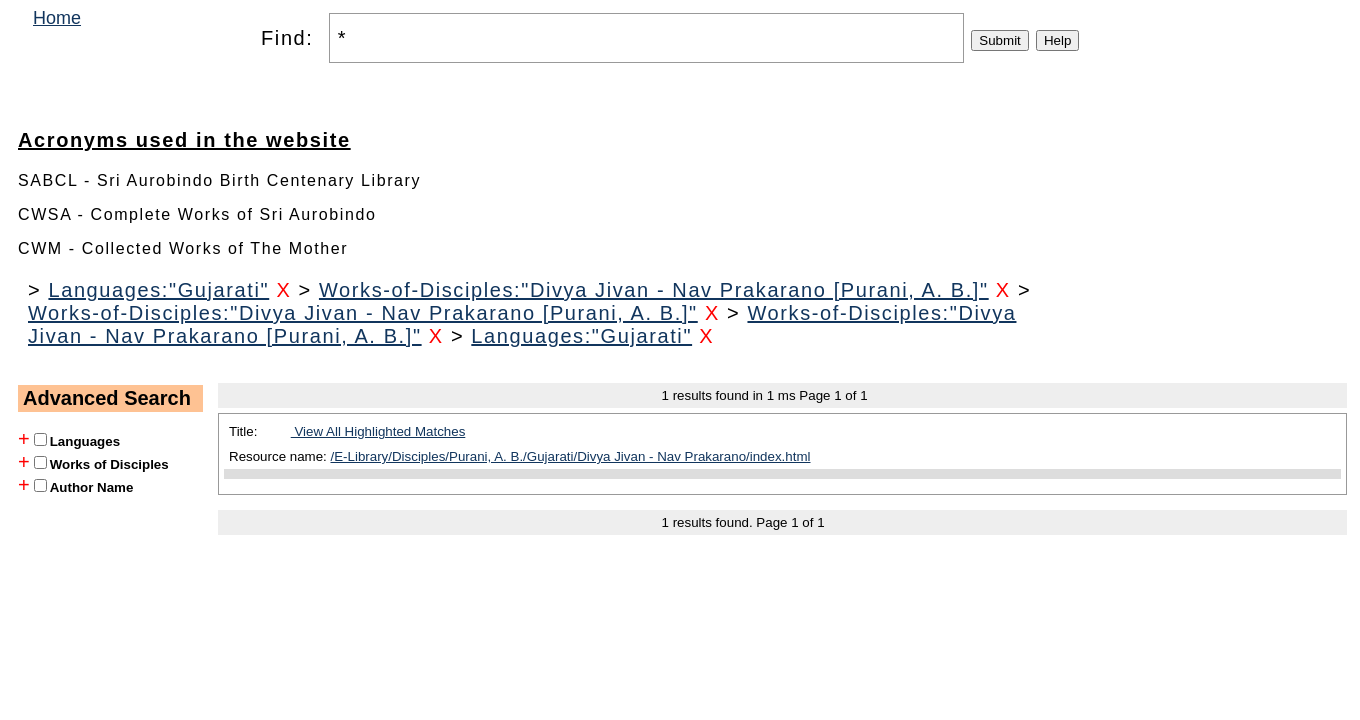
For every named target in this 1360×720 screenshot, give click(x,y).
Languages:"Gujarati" (158, 290)
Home (57, 18)
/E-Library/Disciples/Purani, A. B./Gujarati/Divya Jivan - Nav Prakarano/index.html (571, 456)
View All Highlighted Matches (378, 431)
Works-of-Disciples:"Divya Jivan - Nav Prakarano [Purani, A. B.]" (654, 290)
